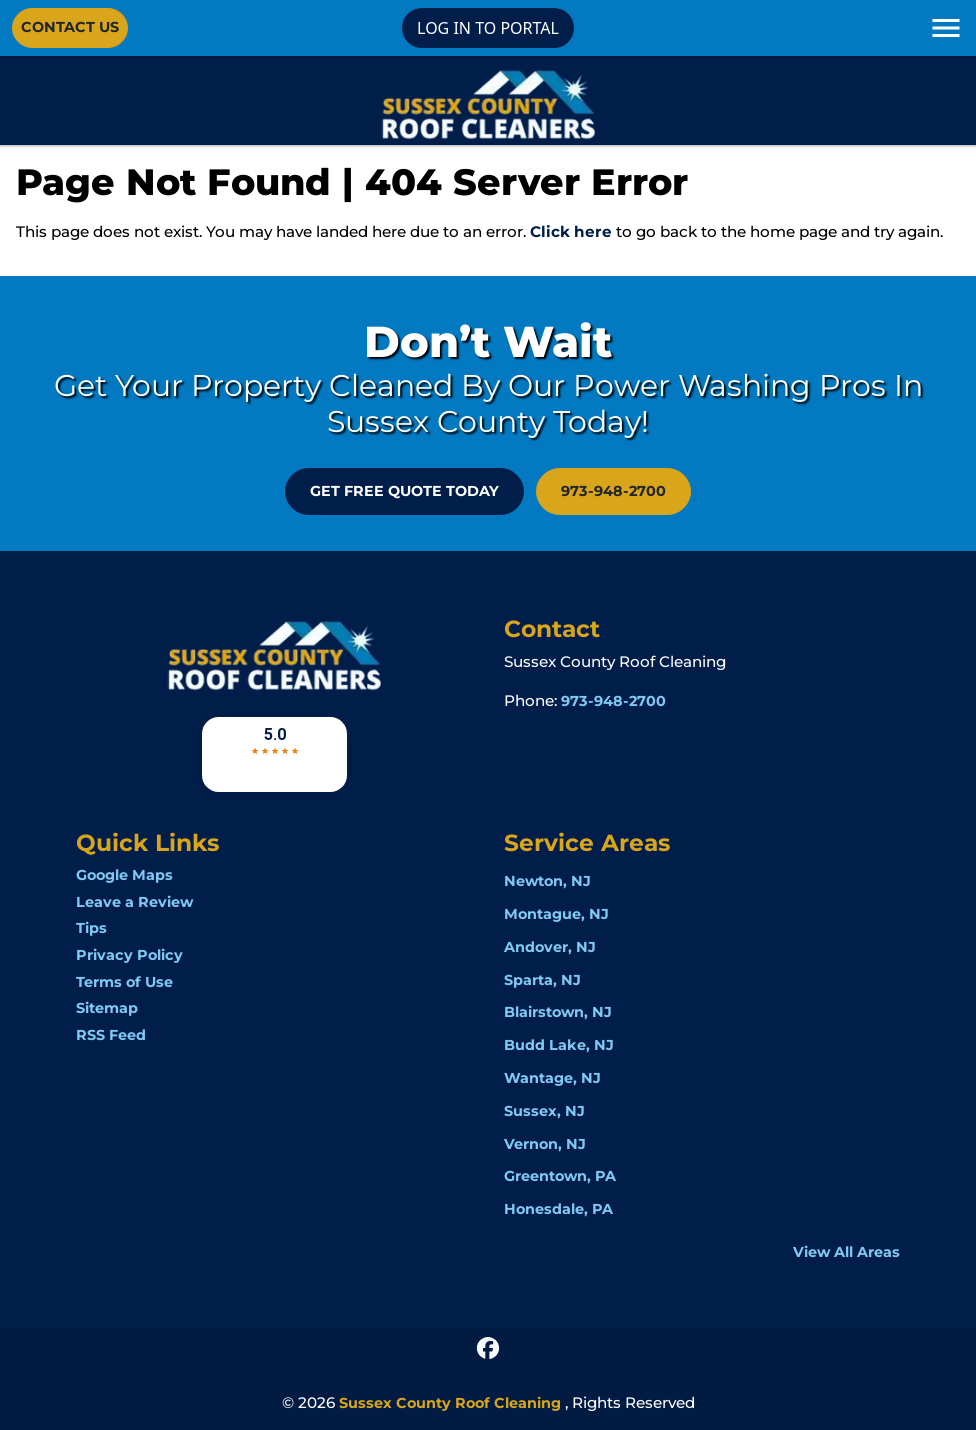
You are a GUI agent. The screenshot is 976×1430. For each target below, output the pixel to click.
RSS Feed (111, 1035)
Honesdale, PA (558, 1209)
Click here (571, 231)
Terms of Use (124, 982)
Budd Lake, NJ (559, 1045)
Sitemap (107, 1008)
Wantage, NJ (552, 1078)
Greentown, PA (560, 1176)
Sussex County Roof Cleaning (450, 1403)
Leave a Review (134, 902)
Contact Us (70, 27)
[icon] (488, 1346)
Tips (91, 928)
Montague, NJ (556, 914)
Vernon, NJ (545, 1144)
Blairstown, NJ (558, 1012)
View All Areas (846, 1252)
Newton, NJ (547, 881)
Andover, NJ (550, 947)
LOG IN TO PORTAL (488, 28)
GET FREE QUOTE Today (404, 491)
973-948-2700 (613, 491)
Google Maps (124, 875)
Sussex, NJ (544, 1111)
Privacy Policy (129, 955)
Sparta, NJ (542, 980)
